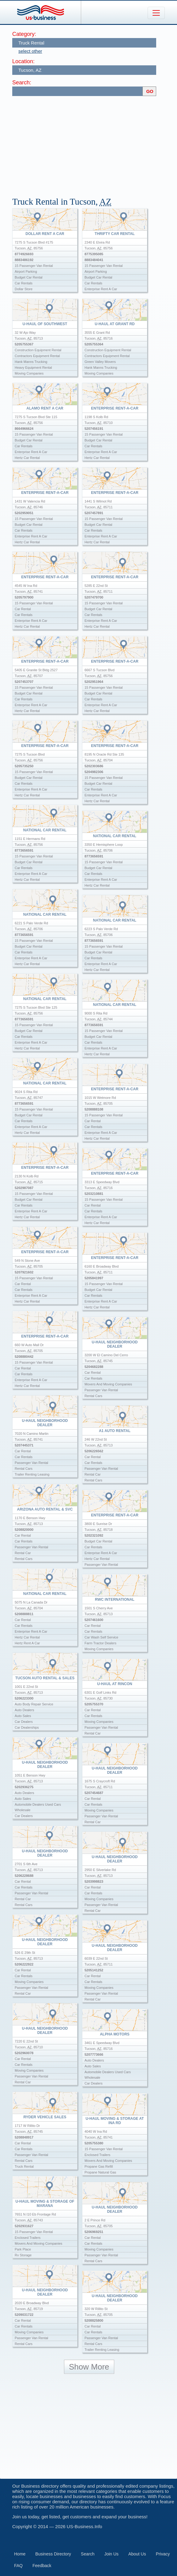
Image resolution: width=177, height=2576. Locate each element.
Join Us (111, 2553)
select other (30, 51)
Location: (23, 61)
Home (19, 2553)
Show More (89, 2366)
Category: (24, 34)
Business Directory (53, 2553)
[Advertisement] (94, 144)
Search (87, 2553)
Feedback (41, 2565)
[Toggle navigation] (156, 13)
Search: (21, 82)
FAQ (18, 2565)
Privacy (163, 2553)
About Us (137, 2553)
